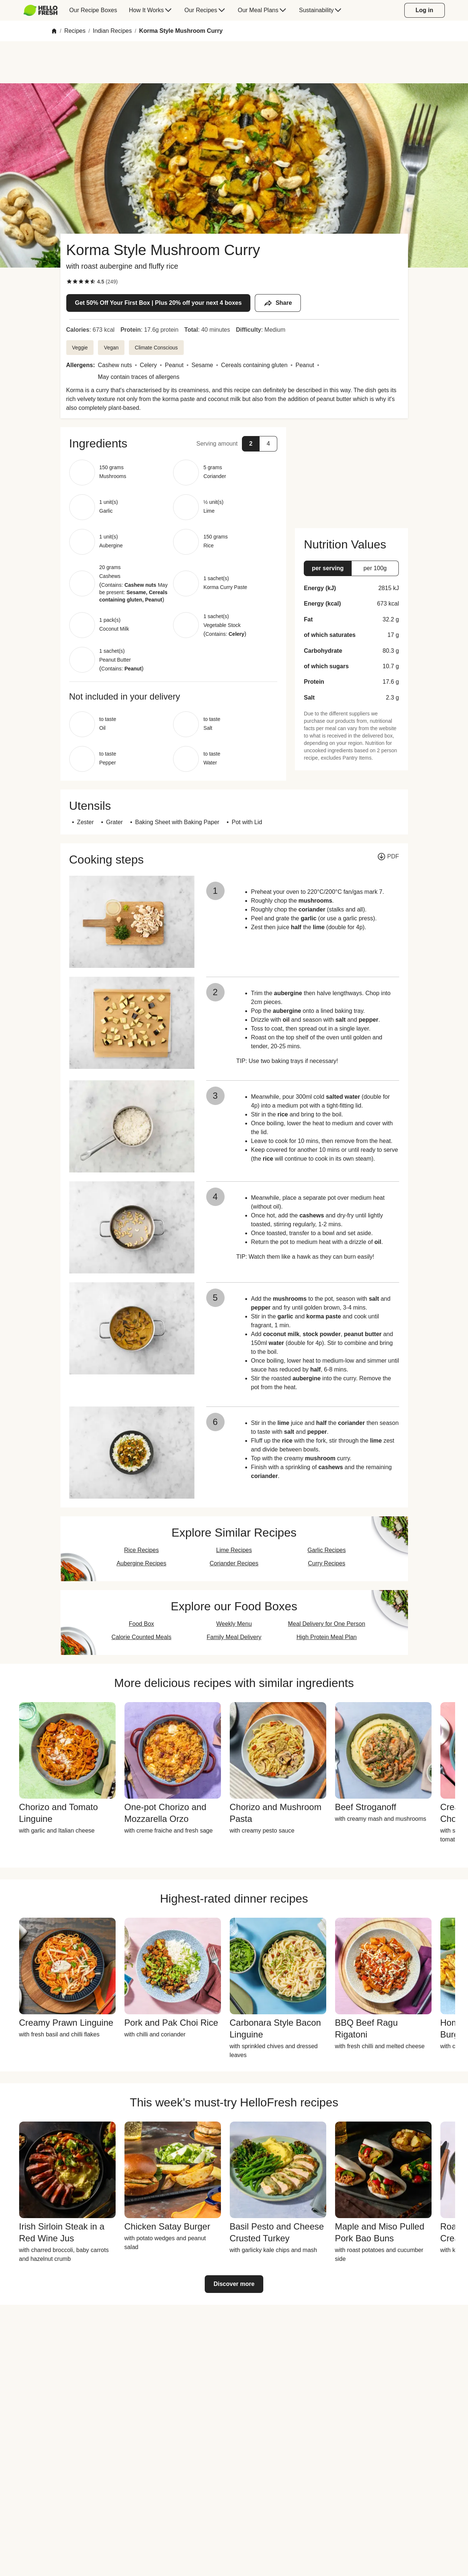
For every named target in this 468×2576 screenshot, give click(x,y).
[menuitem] (44, 10)
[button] (173, 443)
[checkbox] (69, 282)
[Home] (54, 31)
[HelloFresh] (41, 10)
